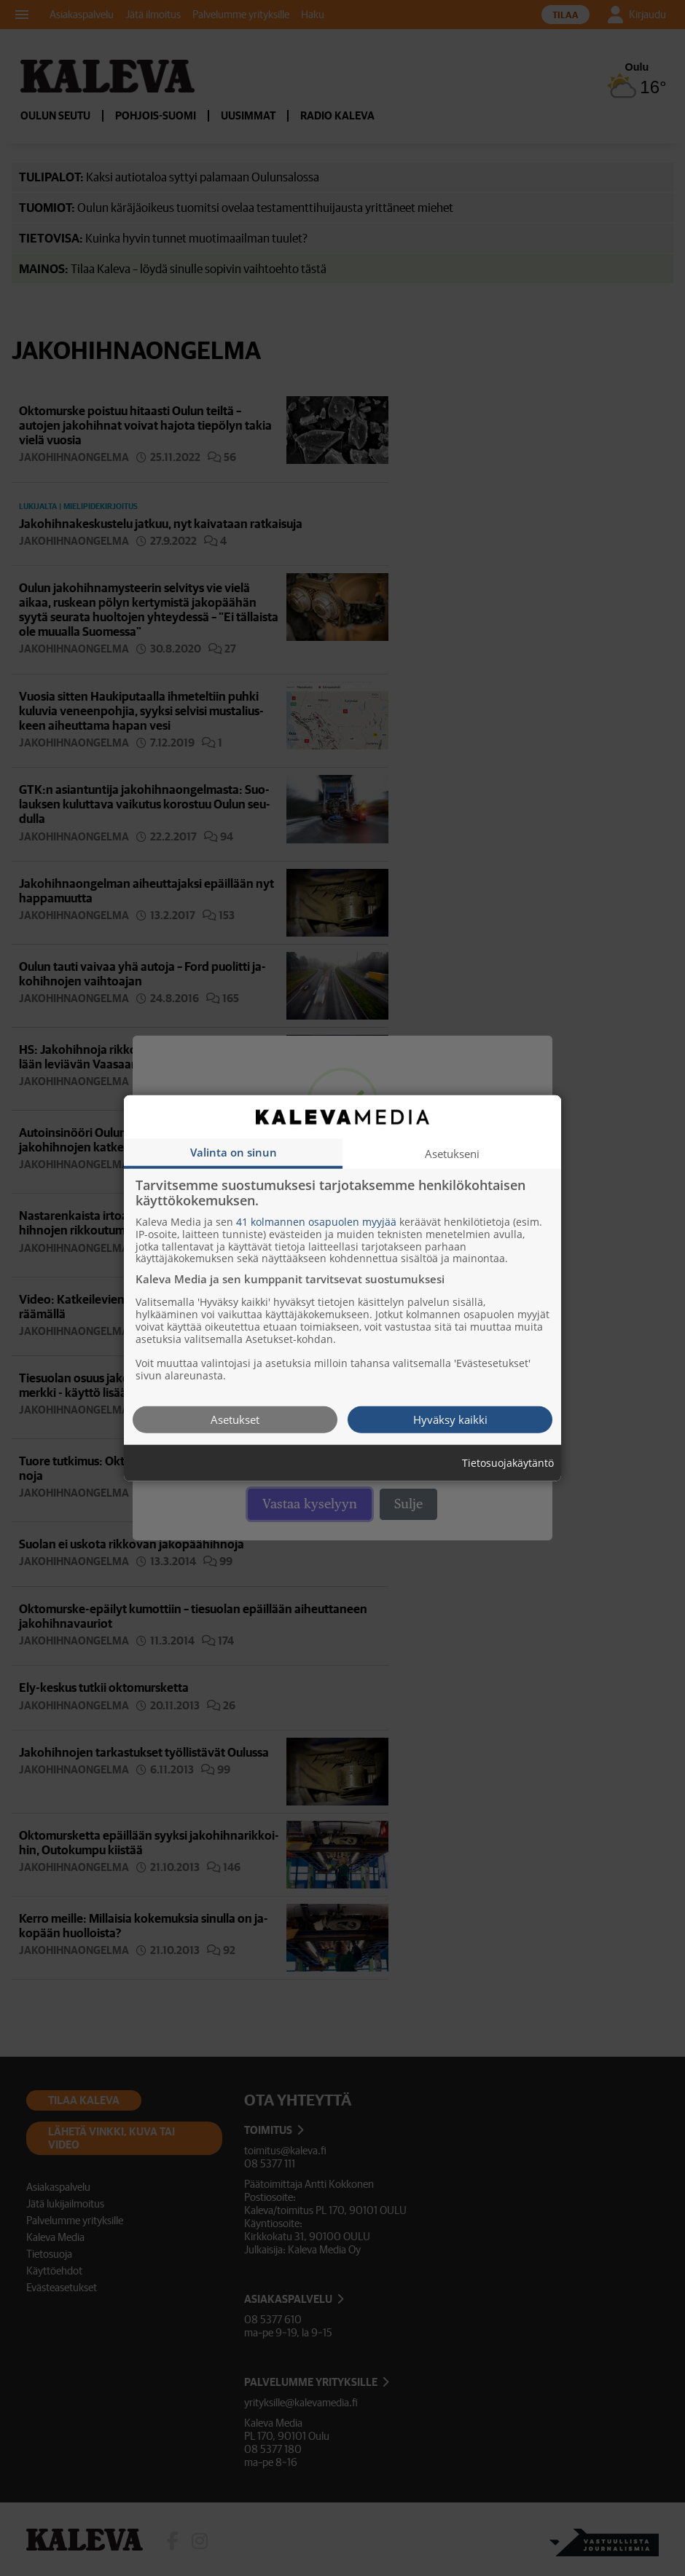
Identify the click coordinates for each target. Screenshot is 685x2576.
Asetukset (235, 1418)
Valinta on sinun (233, 1151)
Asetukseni (452, 1153)
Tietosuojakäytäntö (508, 1463)
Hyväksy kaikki (450, 1418)
